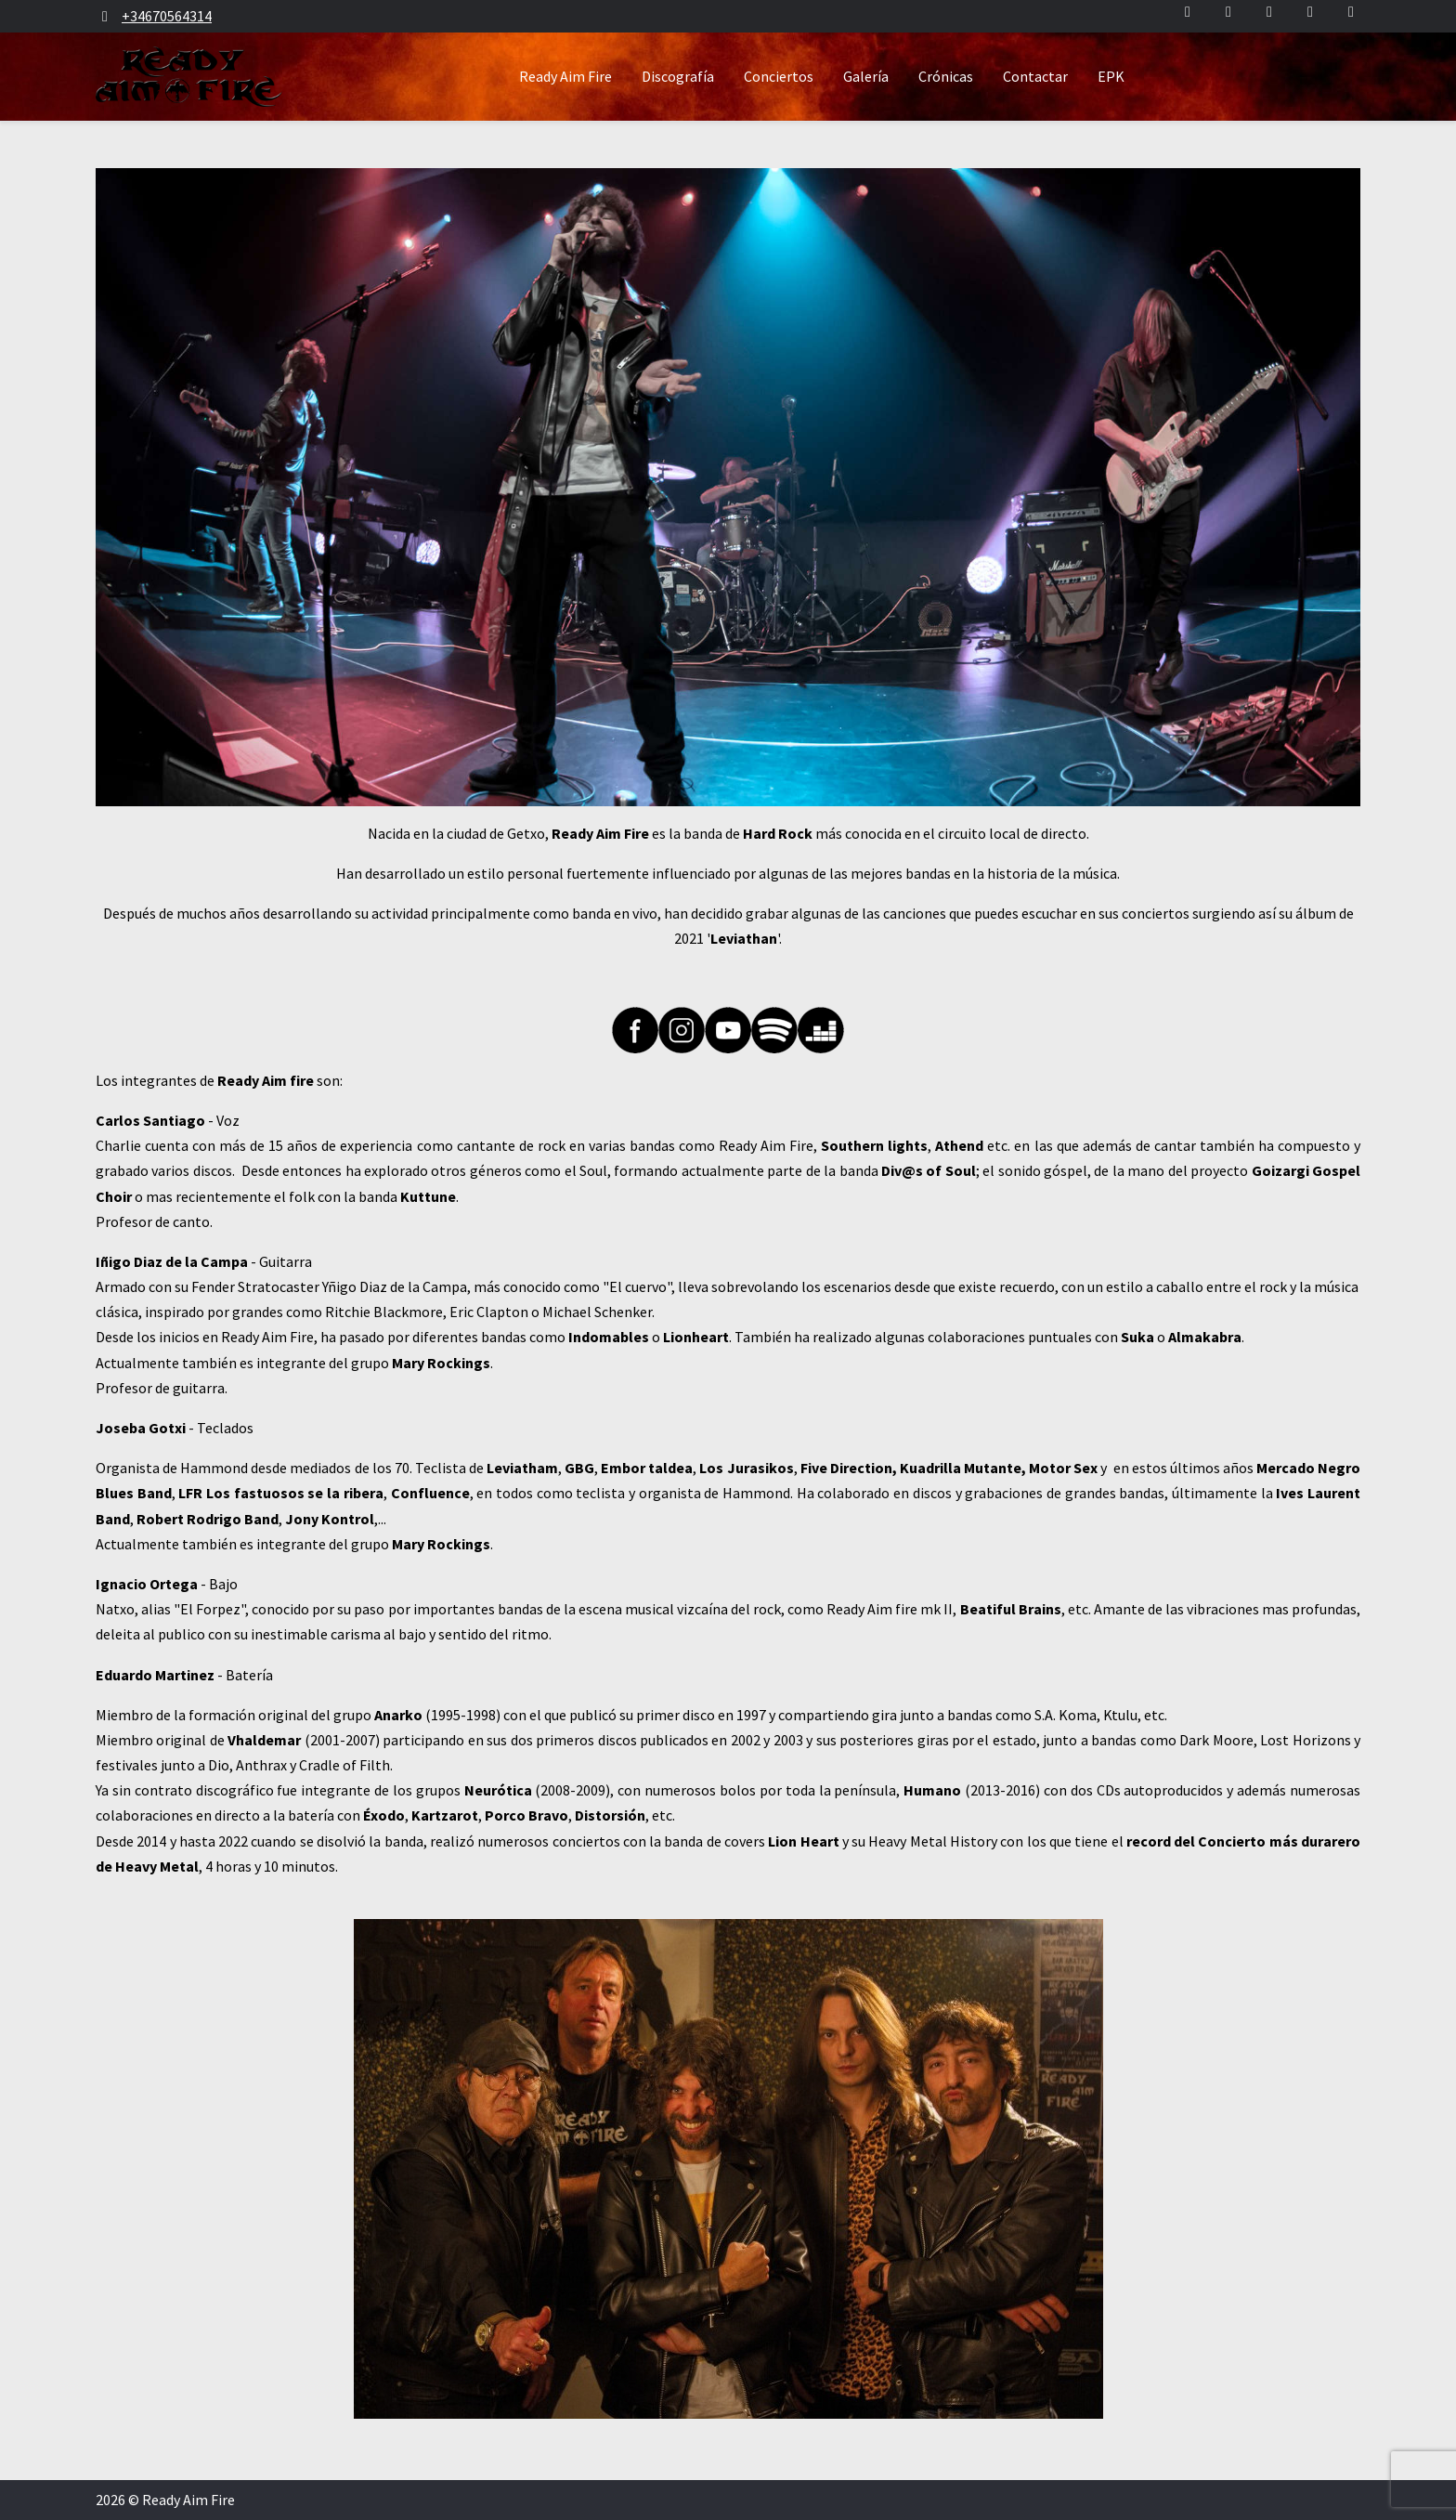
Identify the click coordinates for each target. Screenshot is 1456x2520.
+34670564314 (167, 16)
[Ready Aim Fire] (189, 76)
